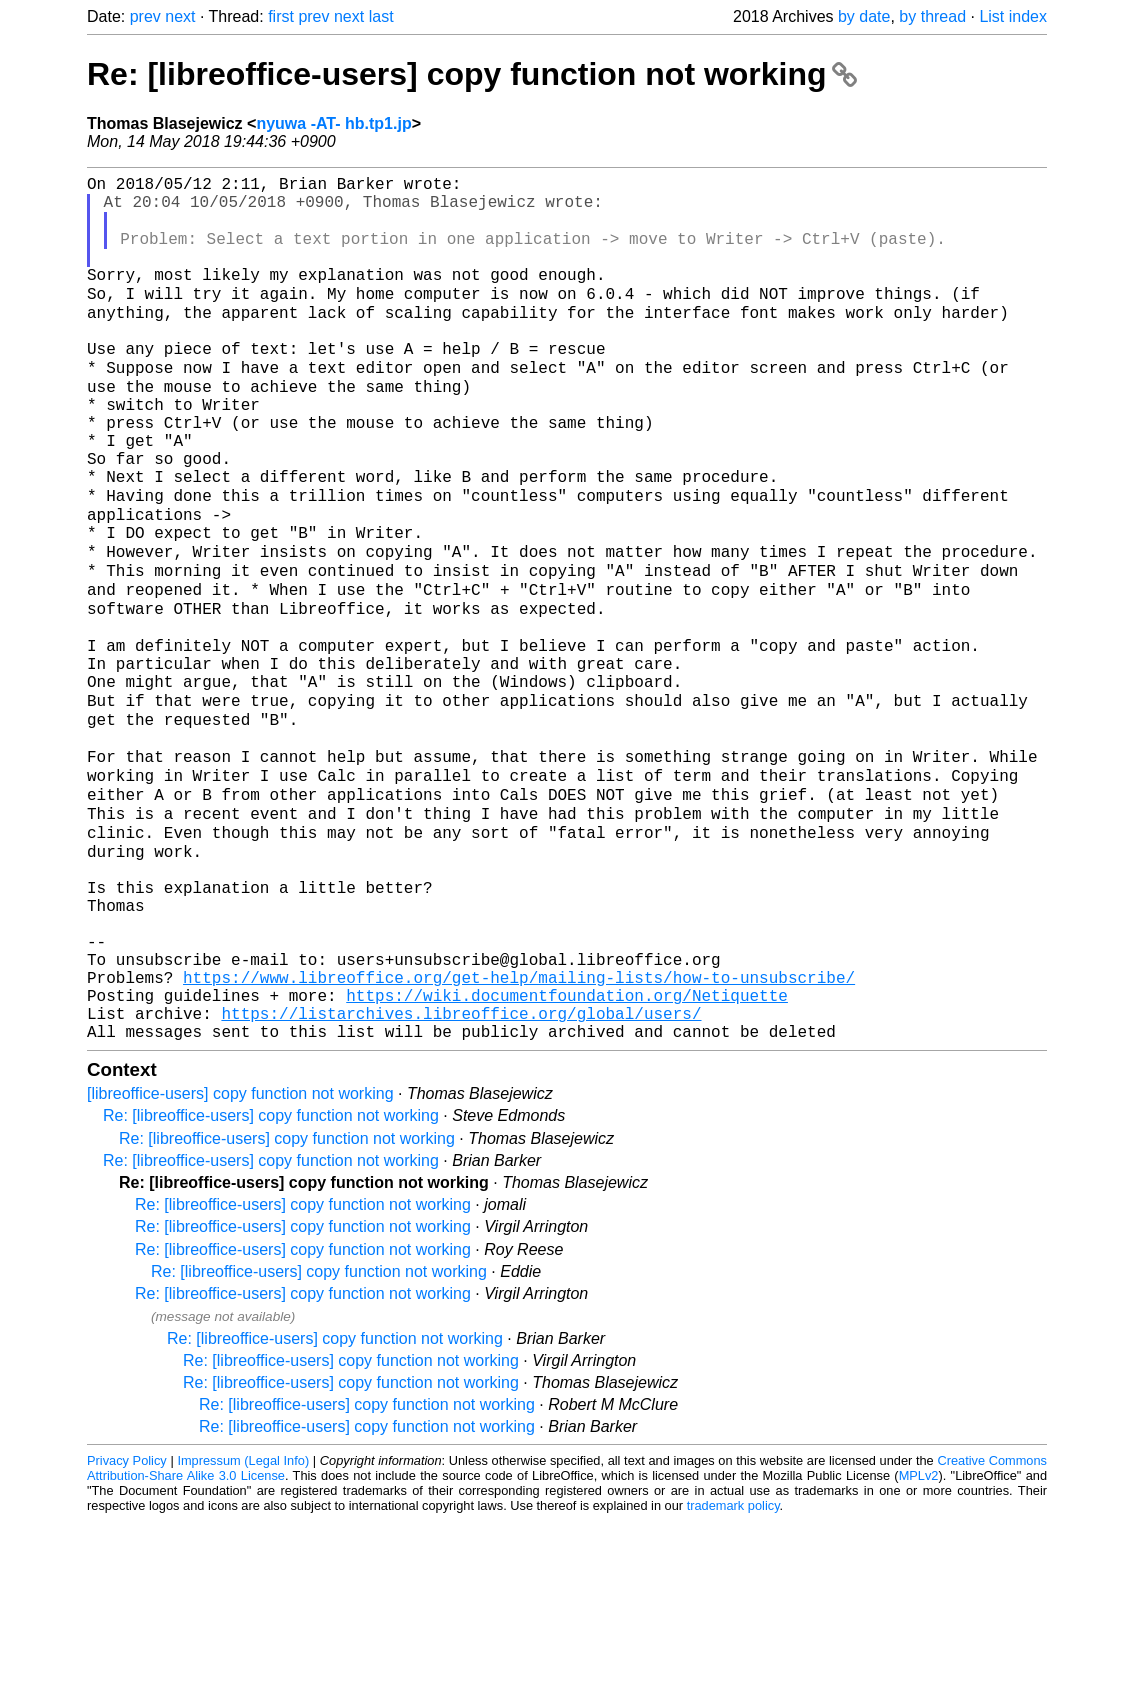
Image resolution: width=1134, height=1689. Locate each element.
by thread (932, 16)
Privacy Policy (127, 1628)
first (281, 16)
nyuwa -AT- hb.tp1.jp (333, 123)
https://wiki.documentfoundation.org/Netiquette (567, 1155)
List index (1013, 16)
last (381, 16)
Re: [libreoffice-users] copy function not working (472, 74)
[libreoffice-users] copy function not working (240, 1261)
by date (864, 16)
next (180, 16)
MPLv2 (919, 1643)
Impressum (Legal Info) (243, 1628)
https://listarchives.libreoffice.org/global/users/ (461, 1177)
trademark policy (733, 1673)
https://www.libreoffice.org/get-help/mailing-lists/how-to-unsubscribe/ (519, 1133)
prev (145, 16)
